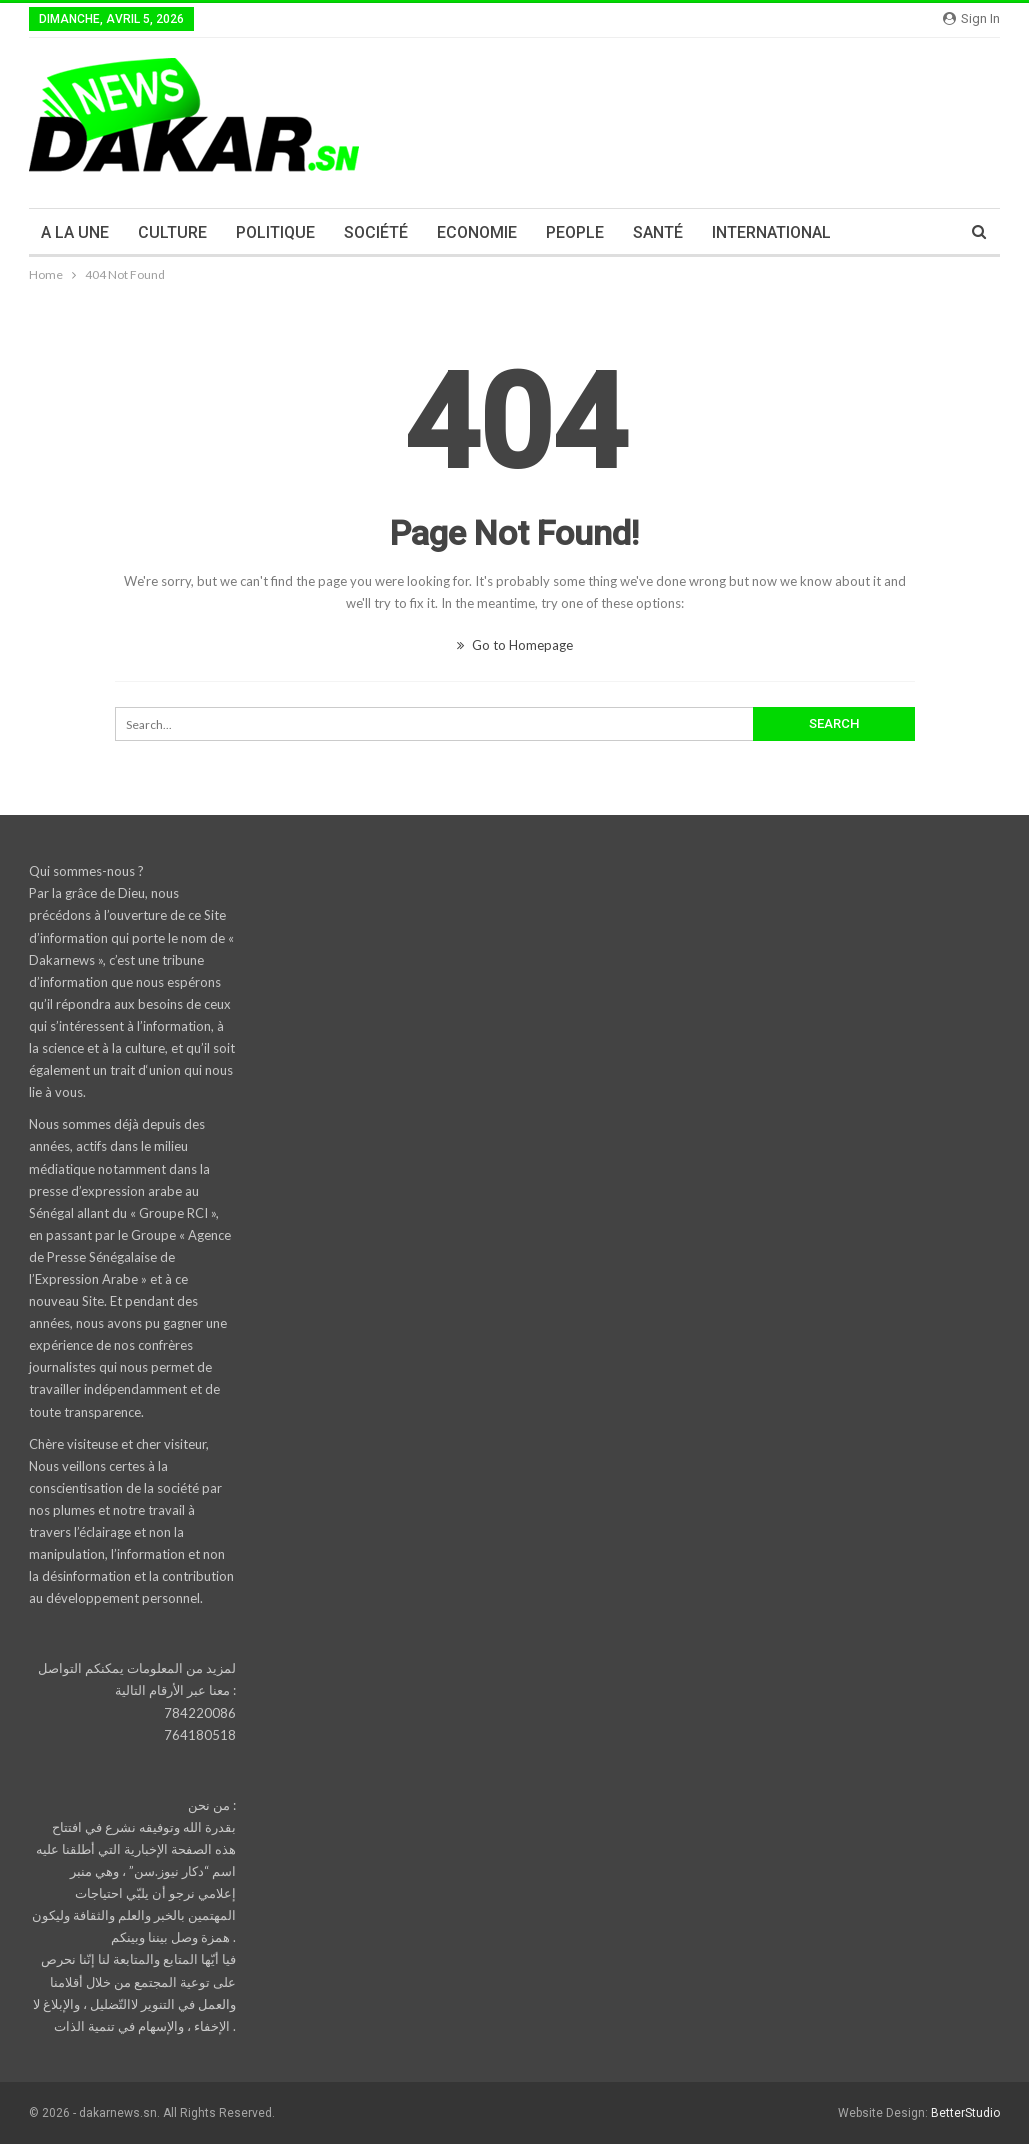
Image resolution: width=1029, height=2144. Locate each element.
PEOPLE (575, 232)
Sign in (971, 18)
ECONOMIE (477, 232)
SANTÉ (658, 232)
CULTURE (172, 232)
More (879, 232)
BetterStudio (965, 2113)
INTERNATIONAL (771, 232)
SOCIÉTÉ (376, 232)
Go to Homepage (515, 645)
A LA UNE (75, 232)
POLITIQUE (275, 232)
